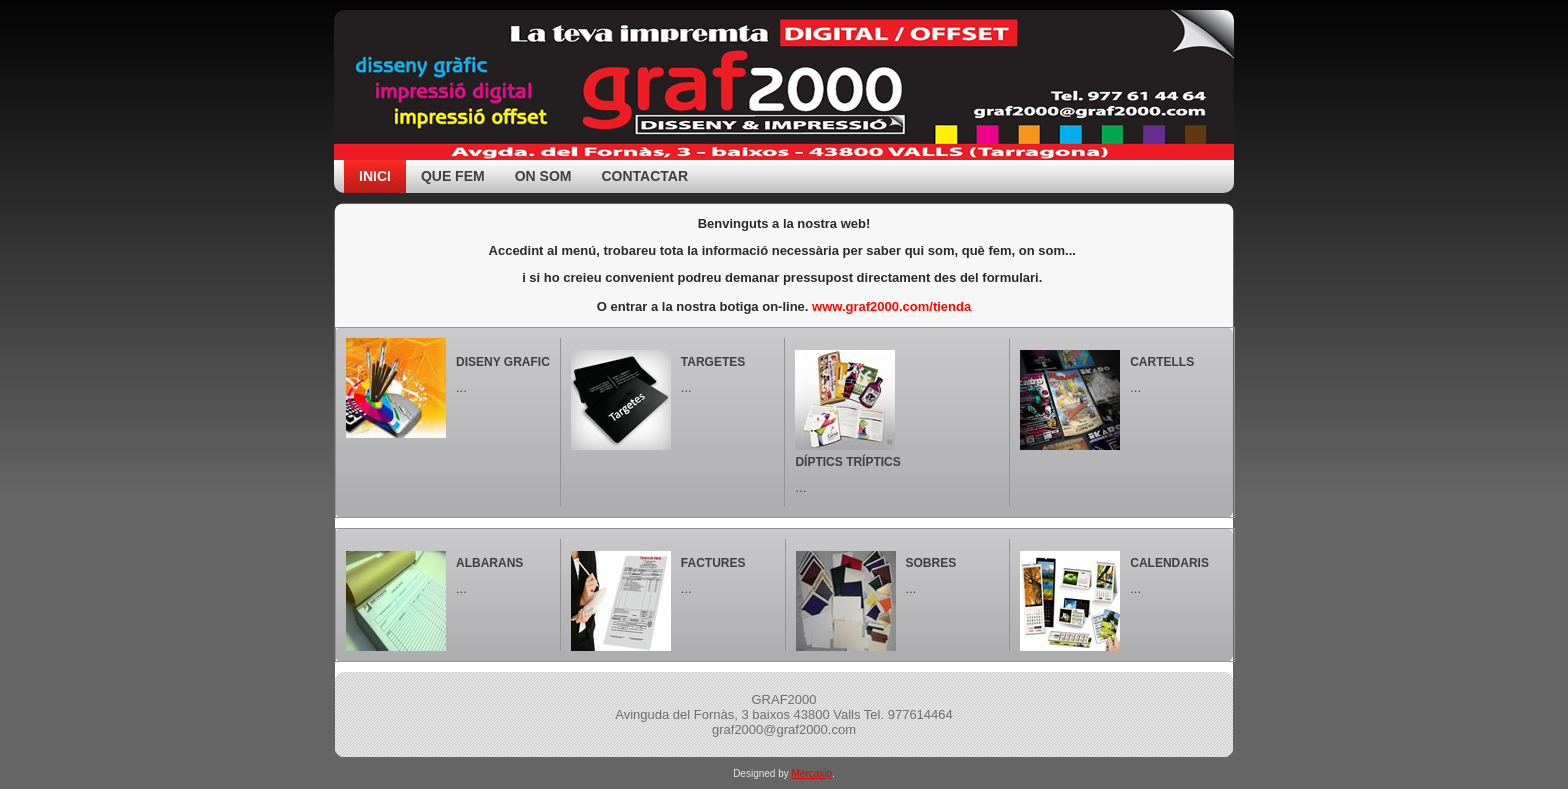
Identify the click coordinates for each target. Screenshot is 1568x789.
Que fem (453, 176)
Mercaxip (812, 773)
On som (543, 176)
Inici (375, 176)
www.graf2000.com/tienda (891, 306)
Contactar (644, 176)
